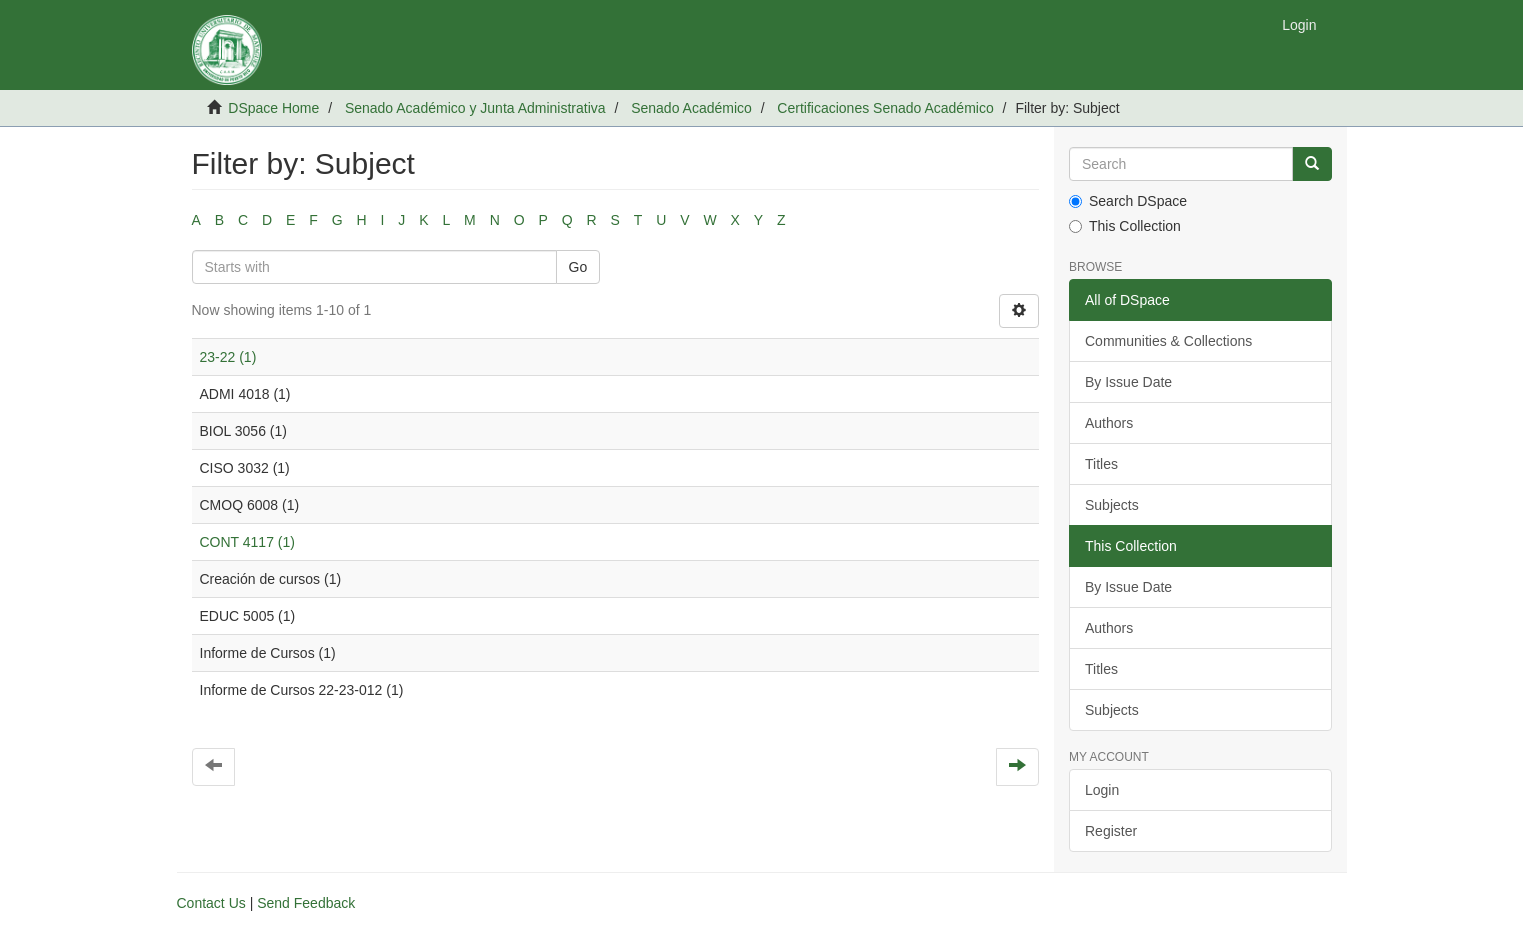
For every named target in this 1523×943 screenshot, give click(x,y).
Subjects (1112, 505)
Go (578, 267)
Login (1102, 790)
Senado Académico (691, 108)
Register (1111, 831)
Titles (1101, 464)
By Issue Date (1128, 382)
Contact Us (211, 903)
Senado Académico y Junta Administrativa (475, 108)
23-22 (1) (228, 357)
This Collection (1125, 226)
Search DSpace (1128, 201)
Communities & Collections (1168, 341)
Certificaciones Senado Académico (885, 108)
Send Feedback (306, 903)
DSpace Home (273, 108)
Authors (1109, 423)
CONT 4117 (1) (247, 542)
